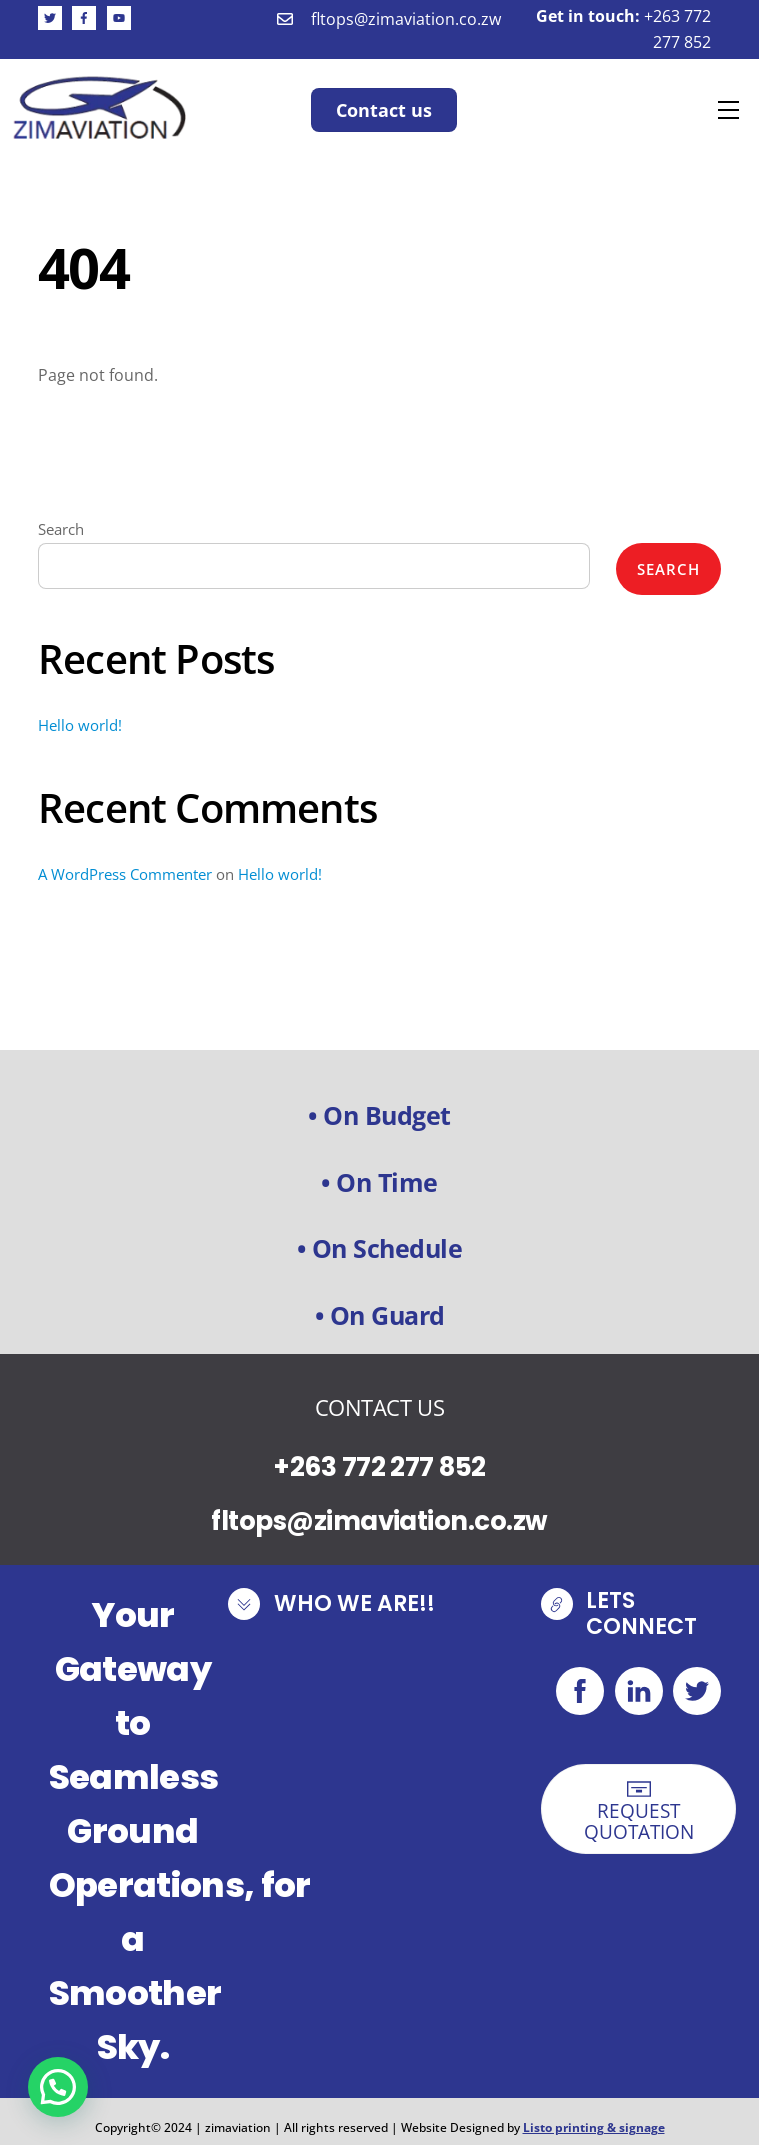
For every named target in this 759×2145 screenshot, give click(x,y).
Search (61, 529)
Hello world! (80, 725)
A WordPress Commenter (125, 874)
